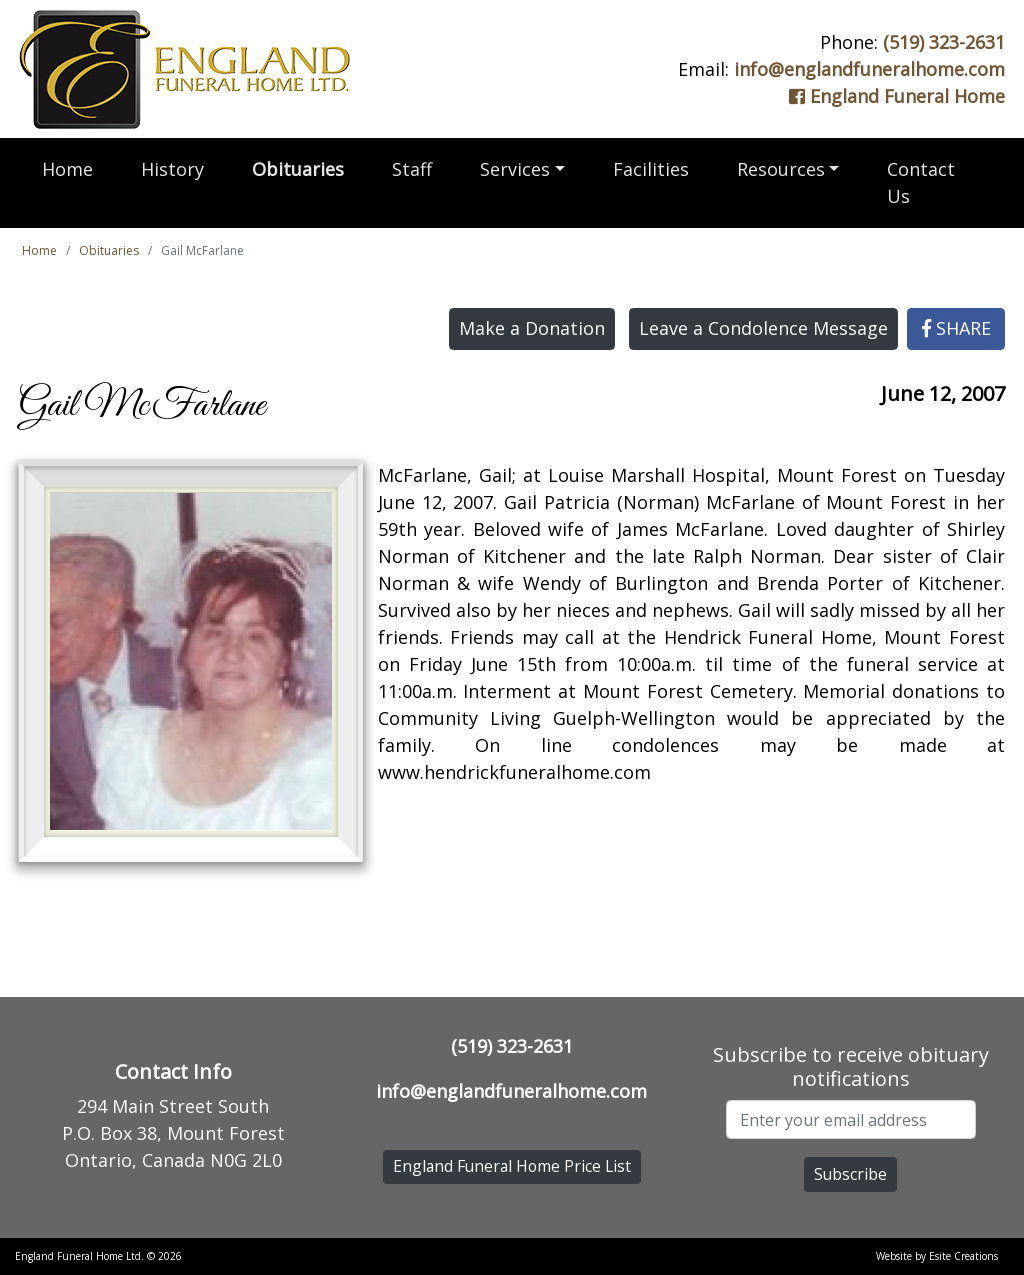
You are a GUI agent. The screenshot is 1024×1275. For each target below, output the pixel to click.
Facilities (651, 169)
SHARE (956, 328)
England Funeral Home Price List (512, 1166)
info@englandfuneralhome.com (869, 69)
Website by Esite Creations (937, 1256)
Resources (781, 169)
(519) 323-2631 (944, 42)
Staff (412, 169)
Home (67, 169)
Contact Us (921, 182)
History (172, 169)
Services (515, 169)
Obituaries (298, 169)
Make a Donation (532, 328)
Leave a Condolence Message (763, 328)
